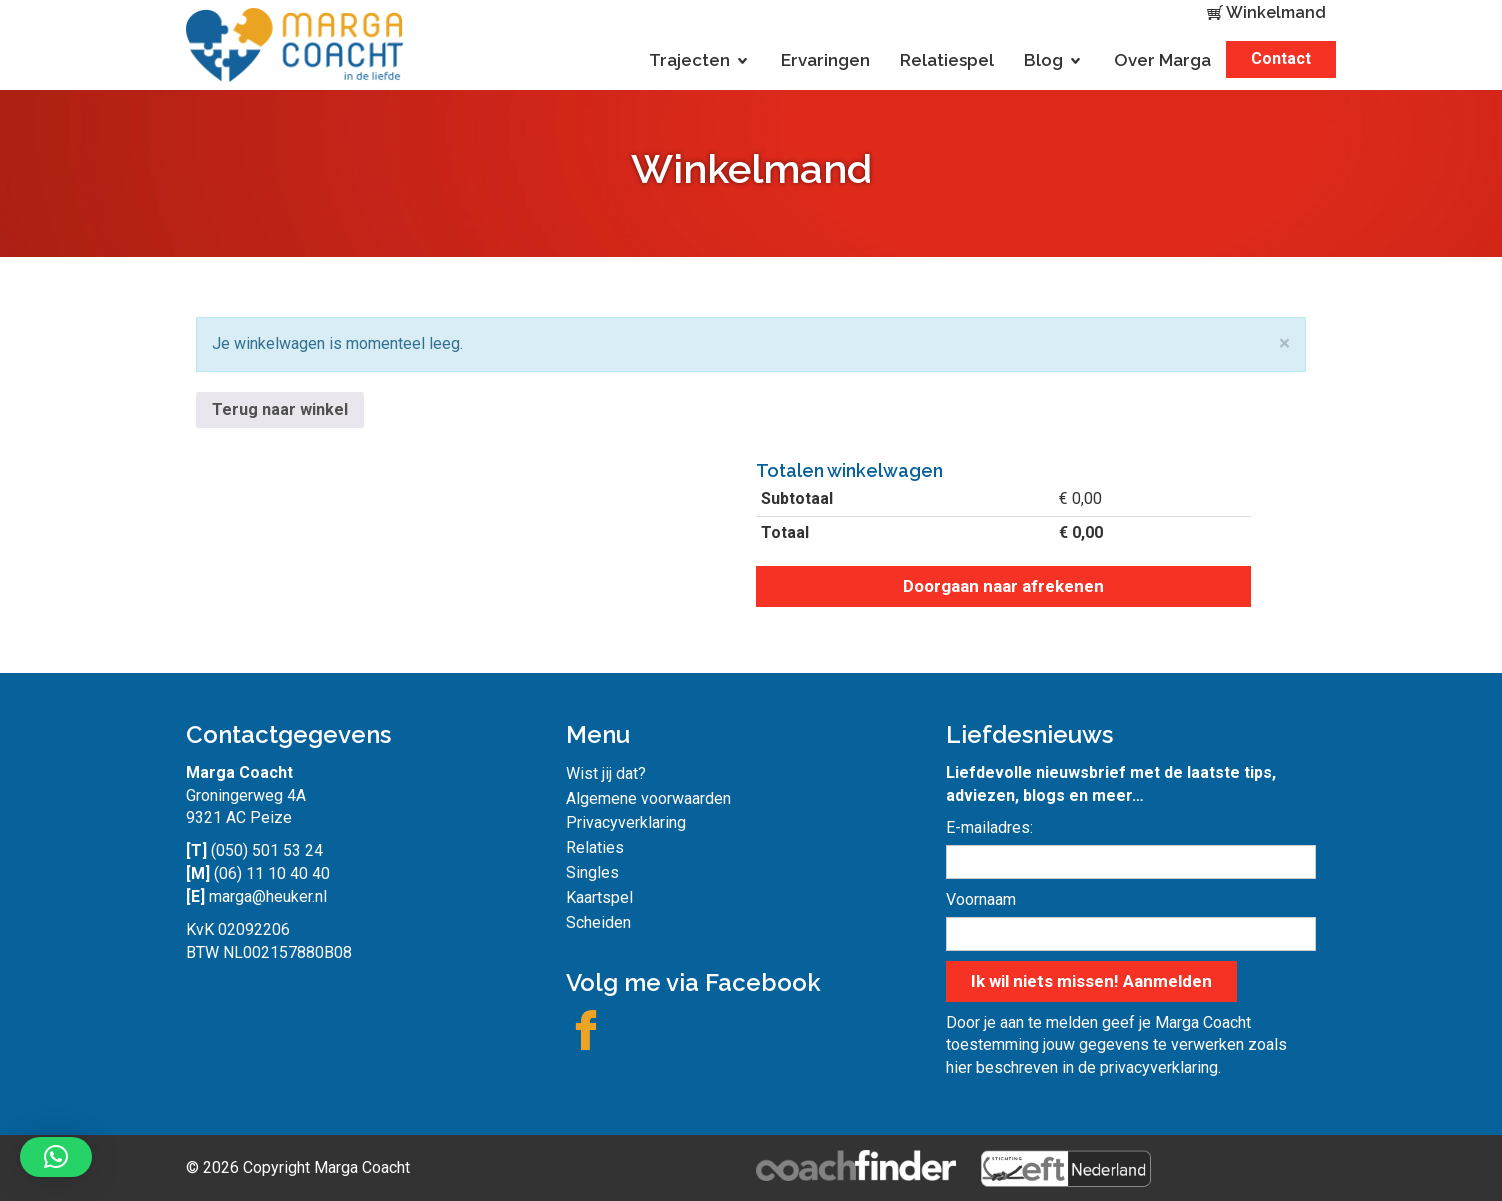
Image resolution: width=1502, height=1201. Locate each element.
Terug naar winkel (280, 409)
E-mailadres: (989, 827)
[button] (56, 1157)
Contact (1281, 58)
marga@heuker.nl (268, 896)
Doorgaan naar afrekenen (1003, 586)
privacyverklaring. (1160, 1067)
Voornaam (981, 899)
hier (959, 1067)
